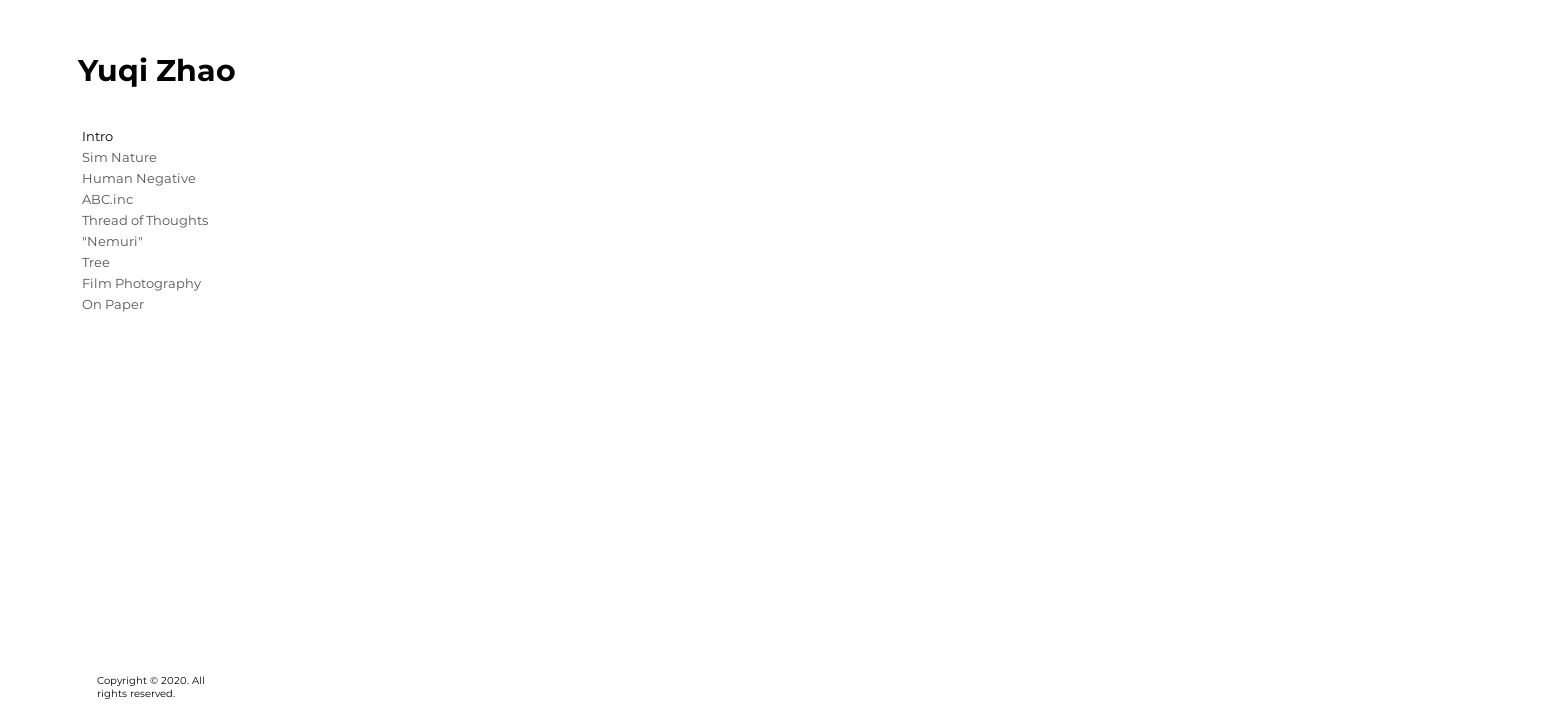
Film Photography (141, 283)
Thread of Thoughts (145, 220)
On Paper (113, 304)
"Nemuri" (112, 241)
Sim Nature (119, 157)
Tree (96, 262)
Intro (97, 136)
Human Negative (139, 178)
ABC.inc (107, 199)
